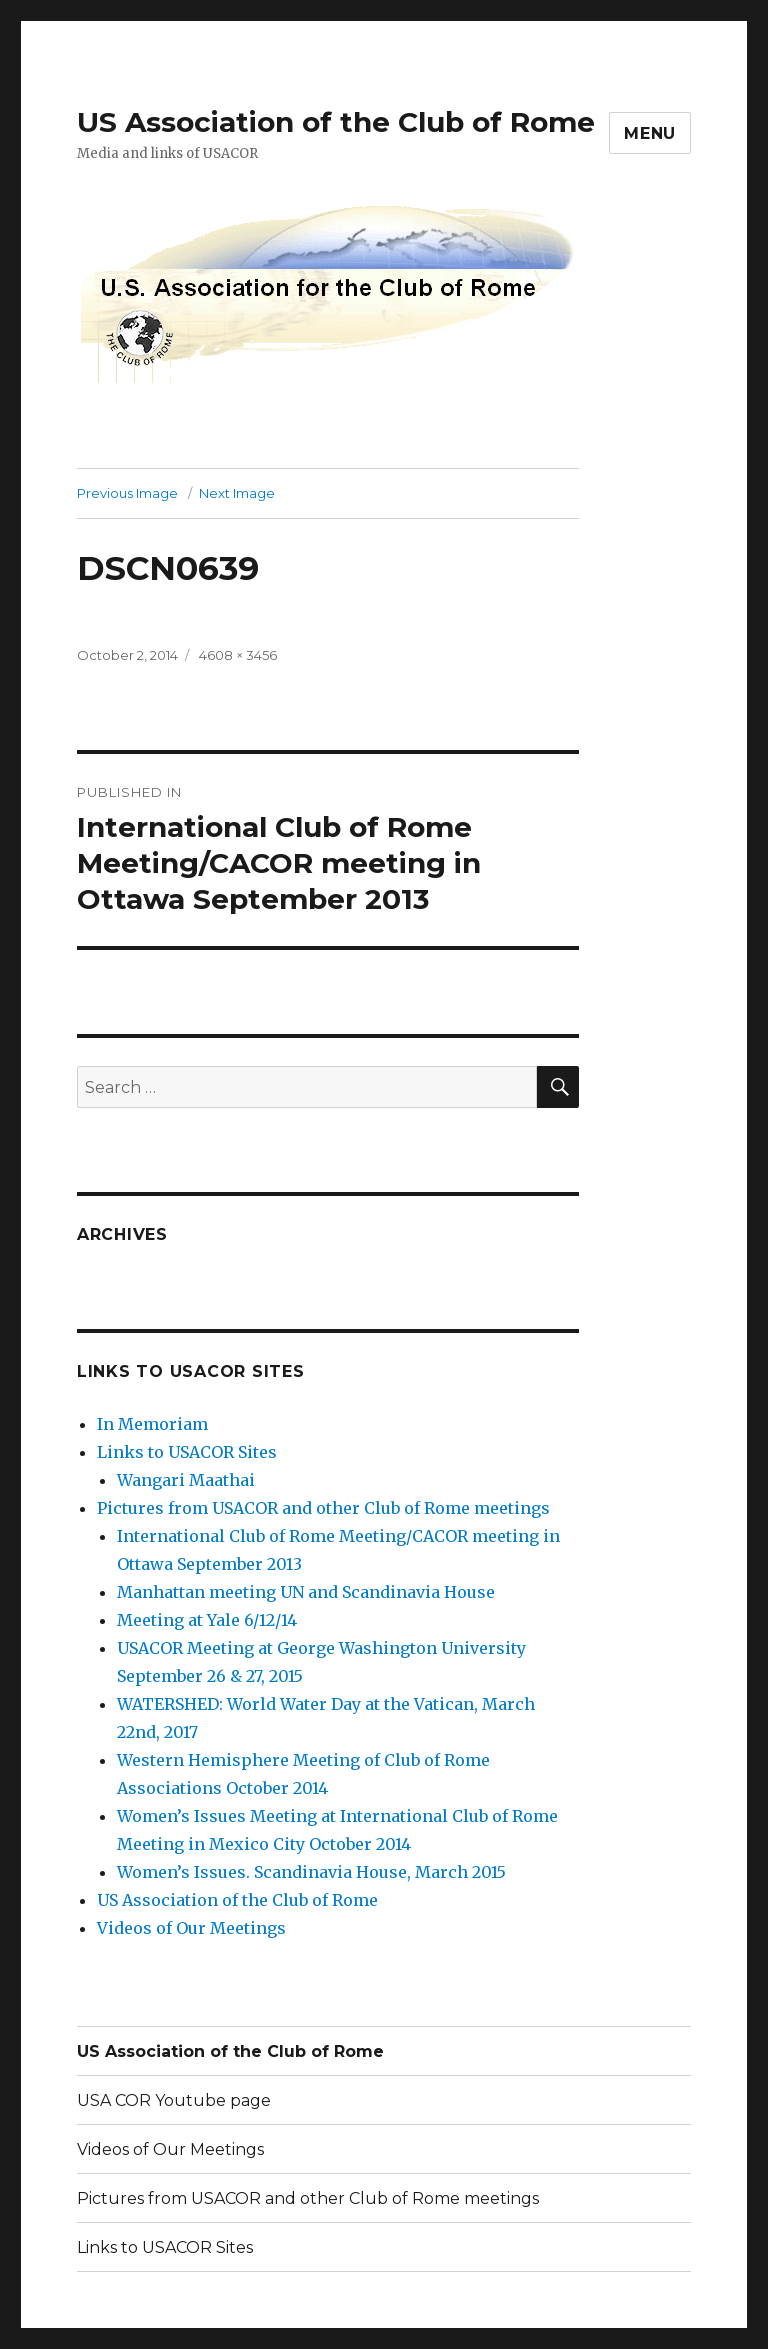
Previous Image (127, 493)
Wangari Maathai (186, 1480)
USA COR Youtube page (174, 2100)
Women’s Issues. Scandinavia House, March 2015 (311, 1872)
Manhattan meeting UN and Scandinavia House (306, 1592)
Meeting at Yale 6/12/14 (207, 1620)
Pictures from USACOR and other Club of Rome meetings (323, 1508)
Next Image (237, 493)
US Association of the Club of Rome (336, 122)
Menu (650, 133)
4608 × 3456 (238, 655)
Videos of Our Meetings (191, 1928)
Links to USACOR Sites (187, 1452)
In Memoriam (152, 1424)
